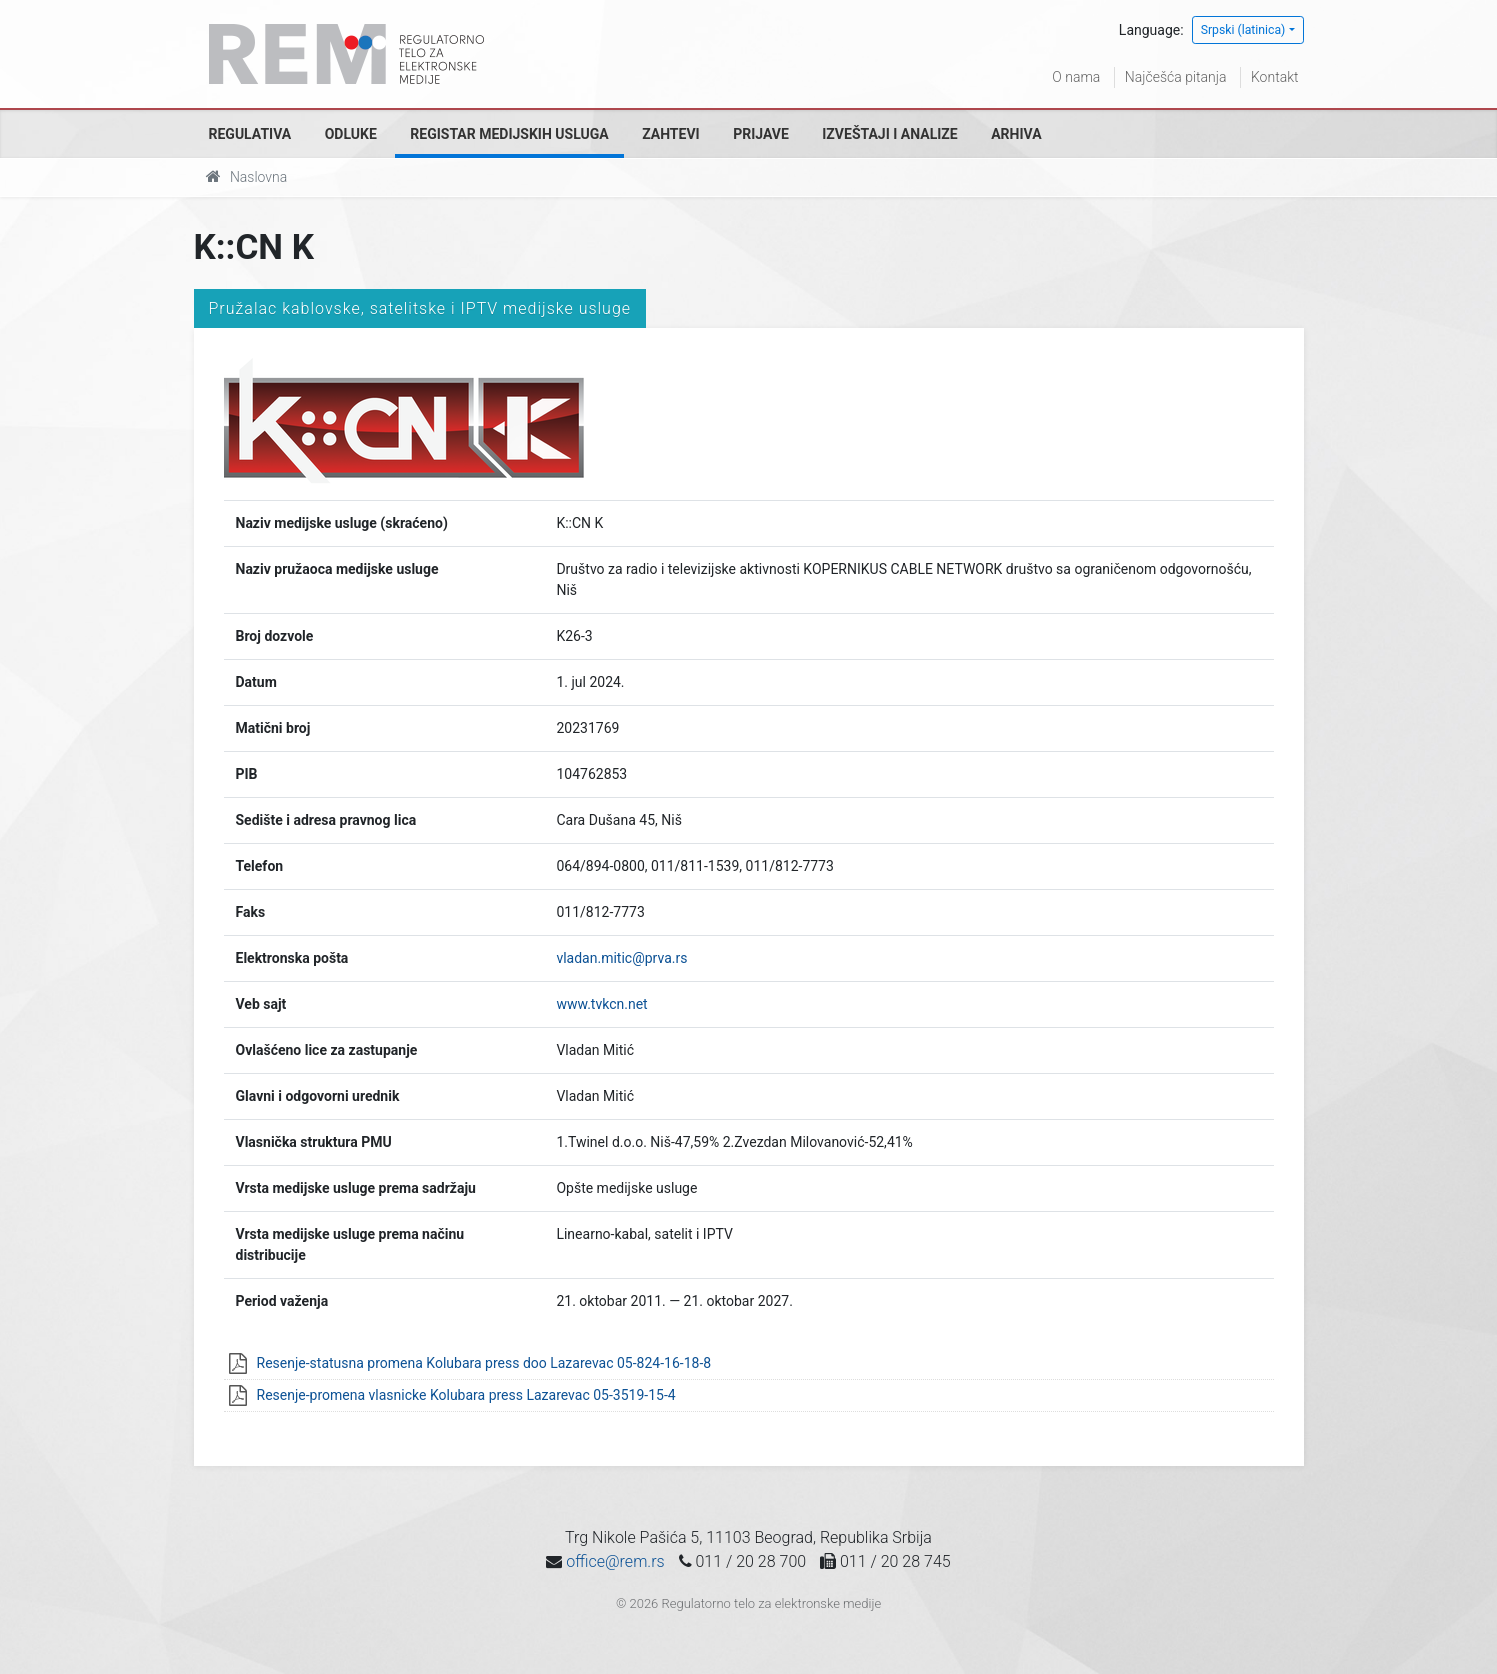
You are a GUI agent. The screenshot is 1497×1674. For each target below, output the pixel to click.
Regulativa (250, 134)
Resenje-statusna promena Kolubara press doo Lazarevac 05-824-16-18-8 (484, 1363)
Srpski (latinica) (1243, 30)
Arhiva (1016, 134)
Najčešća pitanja (1176, 77)
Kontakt (1275, 77)
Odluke (351, 134)
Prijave (761, 134)
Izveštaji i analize (889, 134)
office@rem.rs (615, 1561)
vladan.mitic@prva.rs (621, 958)
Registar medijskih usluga (509, 134)
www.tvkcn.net (601, 1004)
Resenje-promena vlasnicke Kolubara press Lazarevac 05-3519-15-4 (466, 1395)
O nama (1076, 77)
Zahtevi (670, 134)
